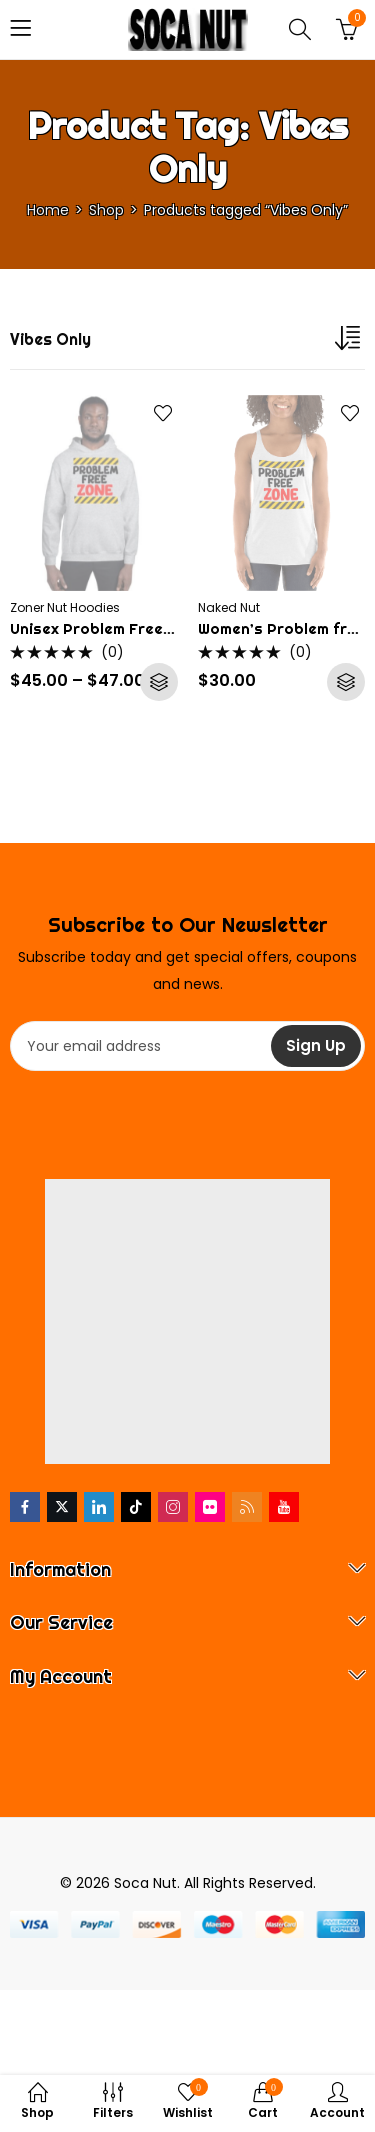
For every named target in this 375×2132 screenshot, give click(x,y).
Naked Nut (229, 607)
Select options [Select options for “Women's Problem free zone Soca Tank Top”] (346, 682)
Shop (106, 210)
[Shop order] (350, 342)
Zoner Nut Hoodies (65, 607)
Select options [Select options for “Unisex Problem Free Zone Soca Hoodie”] (159, 682)
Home (48, 210)
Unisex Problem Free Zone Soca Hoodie (157, 628)
